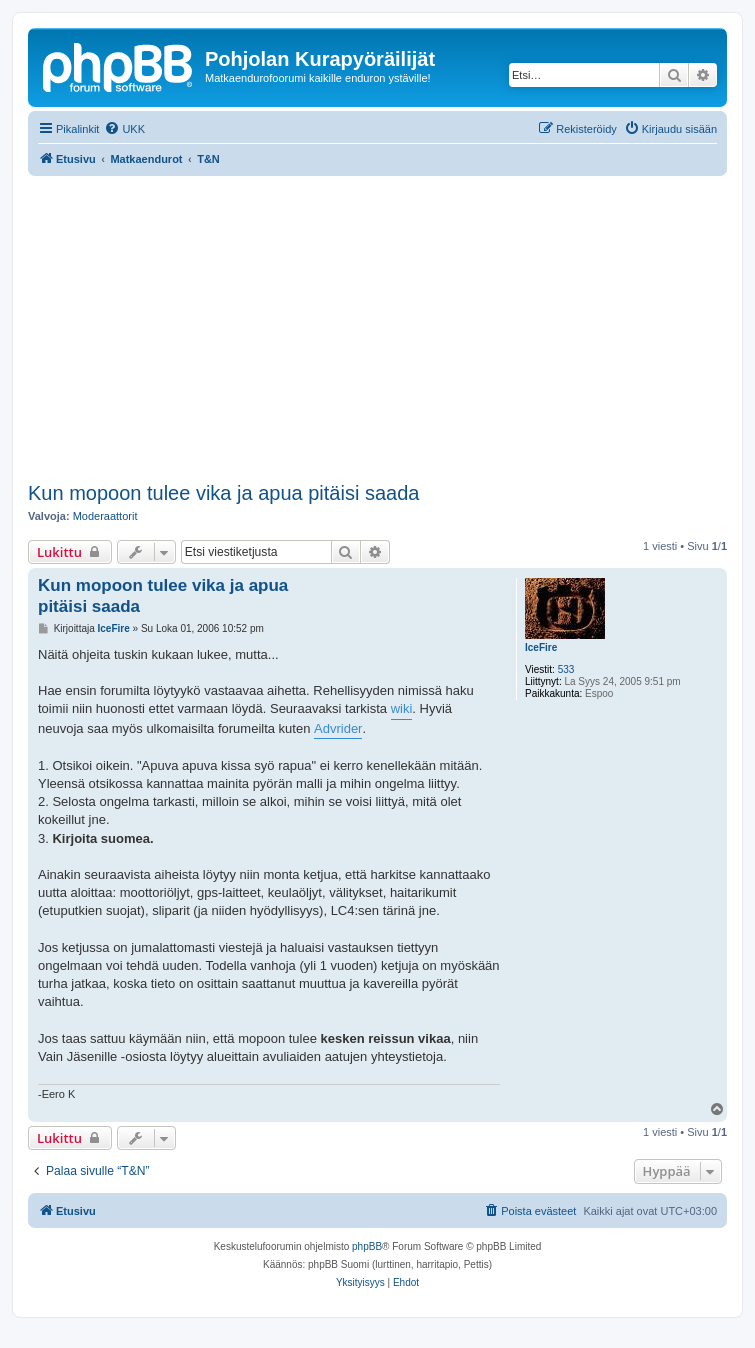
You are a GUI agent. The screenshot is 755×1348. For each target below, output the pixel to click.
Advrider (338, 728)
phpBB (367, 1246)
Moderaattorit (105, 516)
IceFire (541, 647)
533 (566, 669)
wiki (402, 708)
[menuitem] (124, 129)
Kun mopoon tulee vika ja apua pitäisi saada (223, 493)
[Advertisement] (391, 326)
